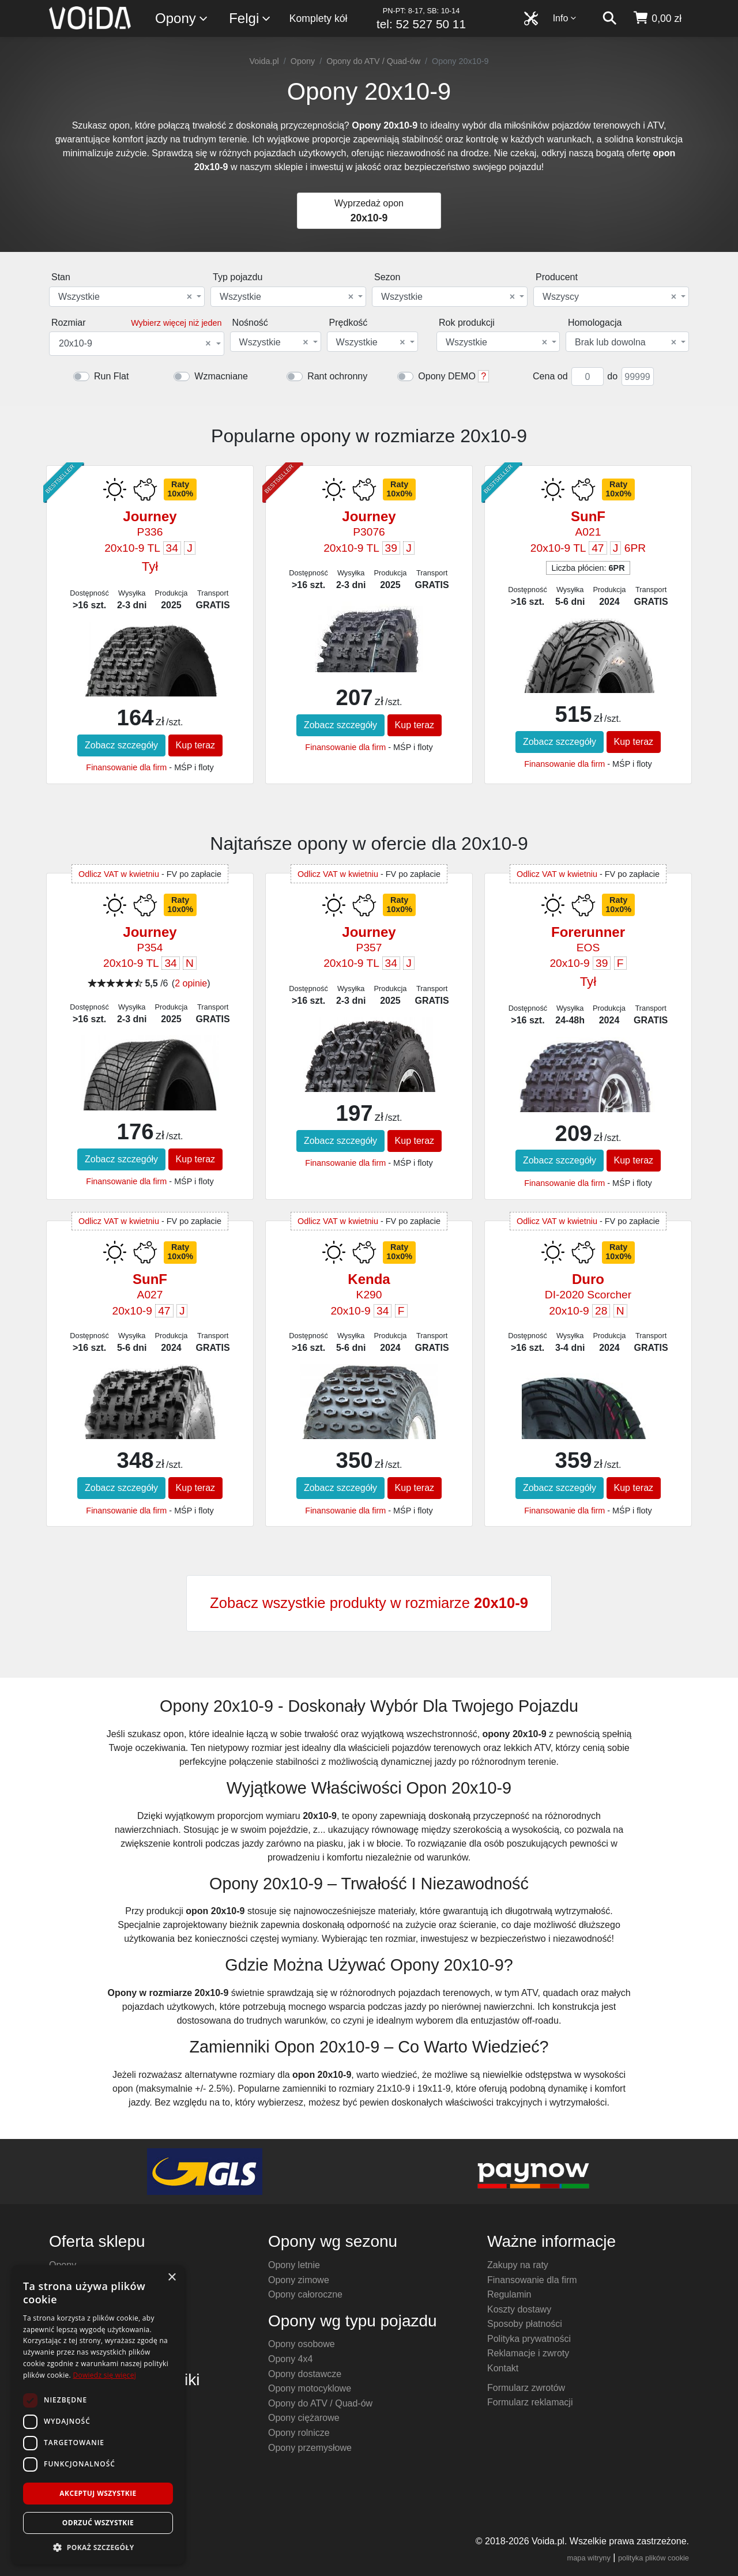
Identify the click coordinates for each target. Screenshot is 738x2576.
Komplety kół (318, 18)
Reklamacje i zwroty (528, 2353)
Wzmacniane (220, 376)
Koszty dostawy (519, 2309)
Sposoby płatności (524, 2324)
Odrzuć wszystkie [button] (98, 2523)
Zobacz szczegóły (121, 745)
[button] (98, 2547)
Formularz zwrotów (526, 2388)
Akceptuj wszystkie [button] (97, 2493)
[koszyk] (657, 18)
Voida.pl (264, 61)
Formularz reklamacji (530, 2402)
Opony (182, 18)
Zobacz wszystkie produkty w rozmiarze (369, 1603)
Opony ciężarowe (304, 2418)
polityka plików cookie (653, 2558)
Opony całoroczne (305, 2294)
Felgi (250, 18)
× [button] (171, 2277)
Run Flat (111, 376)
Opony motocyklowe (309, 2388)
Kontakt (502, 2368)
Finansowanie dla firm (126, 767)
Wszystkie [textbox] (125, 297)
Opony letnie (294, 2265)
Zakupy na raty (517, 2265)
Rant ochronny (337, 376)
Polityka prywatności (529, 2339)
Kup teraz (195, 745)
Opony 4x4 (290, 2359)
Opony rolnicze (299, 2433)
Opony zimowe (298, 2280)
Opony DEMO (447, 376)
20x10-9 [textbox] (135, 343)
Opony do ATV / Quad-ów (373, 61)
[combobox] (127, 297)
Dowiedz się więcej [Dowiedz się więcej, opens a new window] (104, 2375)
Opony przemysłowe (310, 2448)
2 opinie (191, 983)
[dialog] (98, 2414)
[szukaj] (609, 18)
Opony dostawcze (304, 2374)
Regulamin (509, 2294)
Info (565, 18)
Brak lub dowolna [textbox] (625, 342)
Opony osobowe (301, 2344)
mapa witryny (589, 2558)
